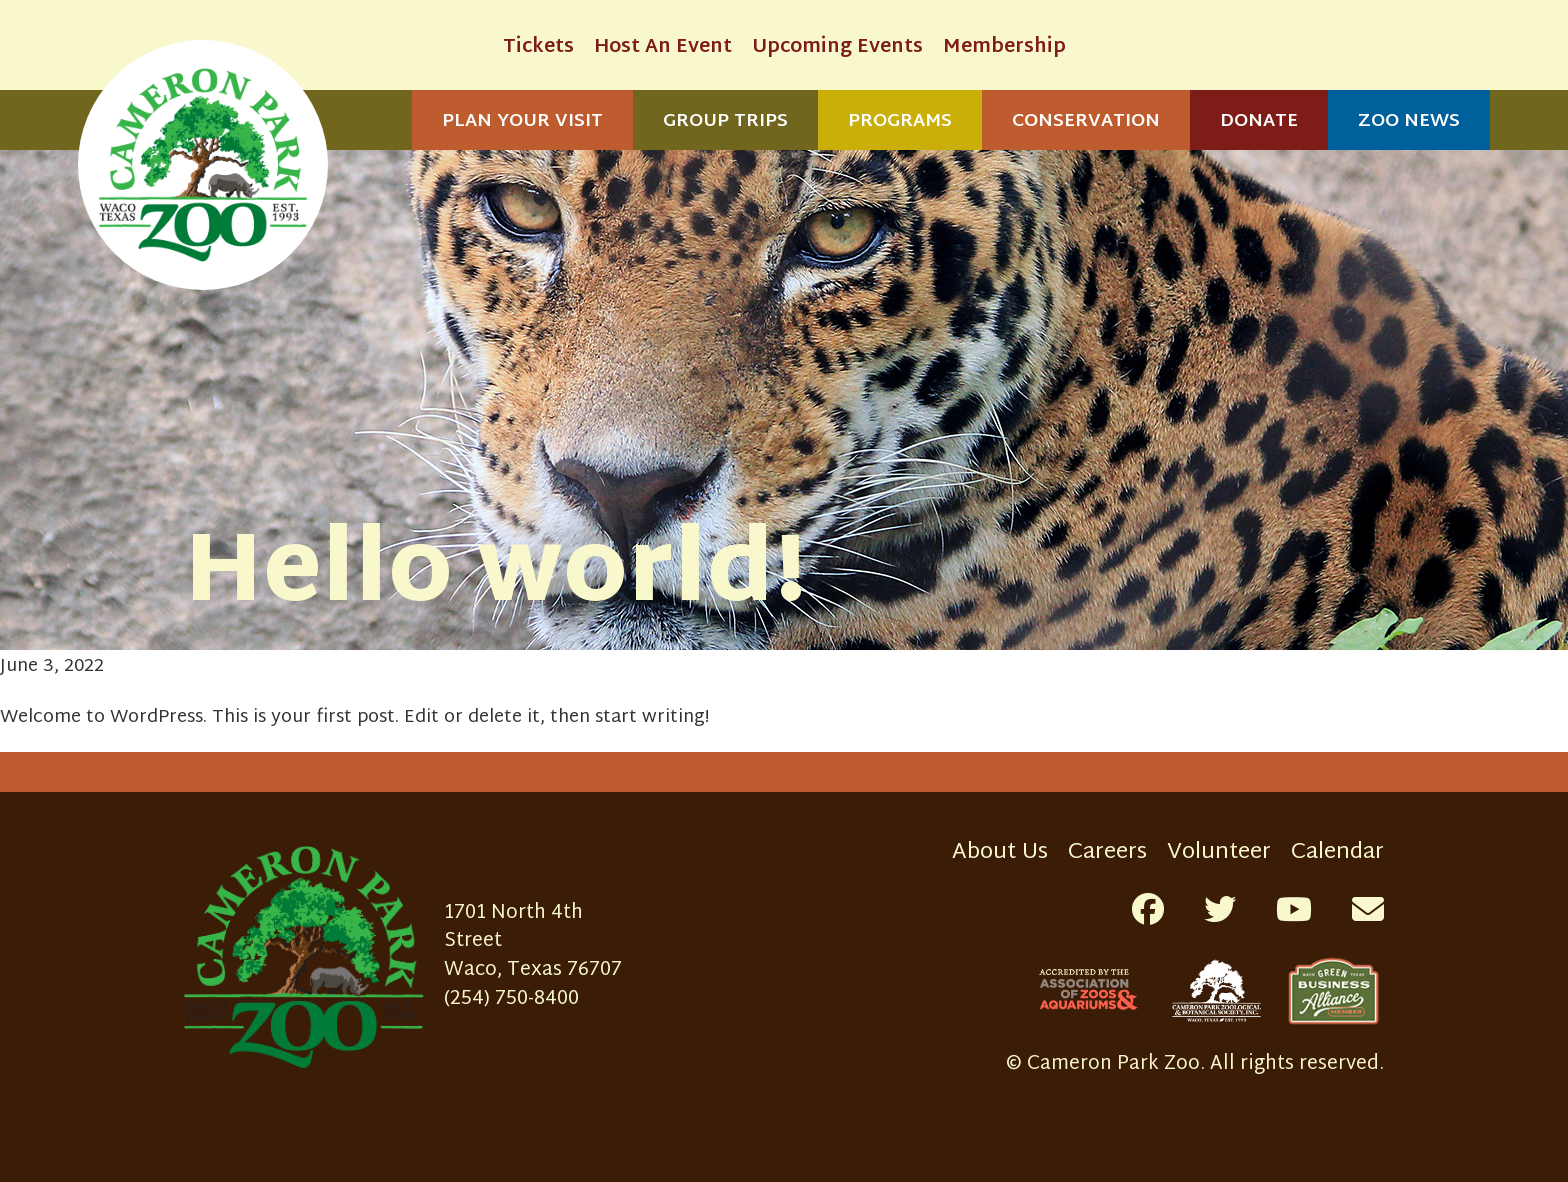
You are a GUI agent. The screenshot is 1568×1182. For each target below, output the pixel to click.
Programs (900, 121)
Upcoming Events (837, 47)
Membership (1004, 47)
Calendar (1337, 852)
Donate (1259, 121)
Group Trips (725, 121)
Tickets (538, 47)
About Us (1000, 852)
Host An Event (663, 47)
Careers (1107, 852)
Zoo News (1409, 121)
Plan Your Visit (522, 121)
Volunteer (1219, 852)
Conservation (1086, 121)
